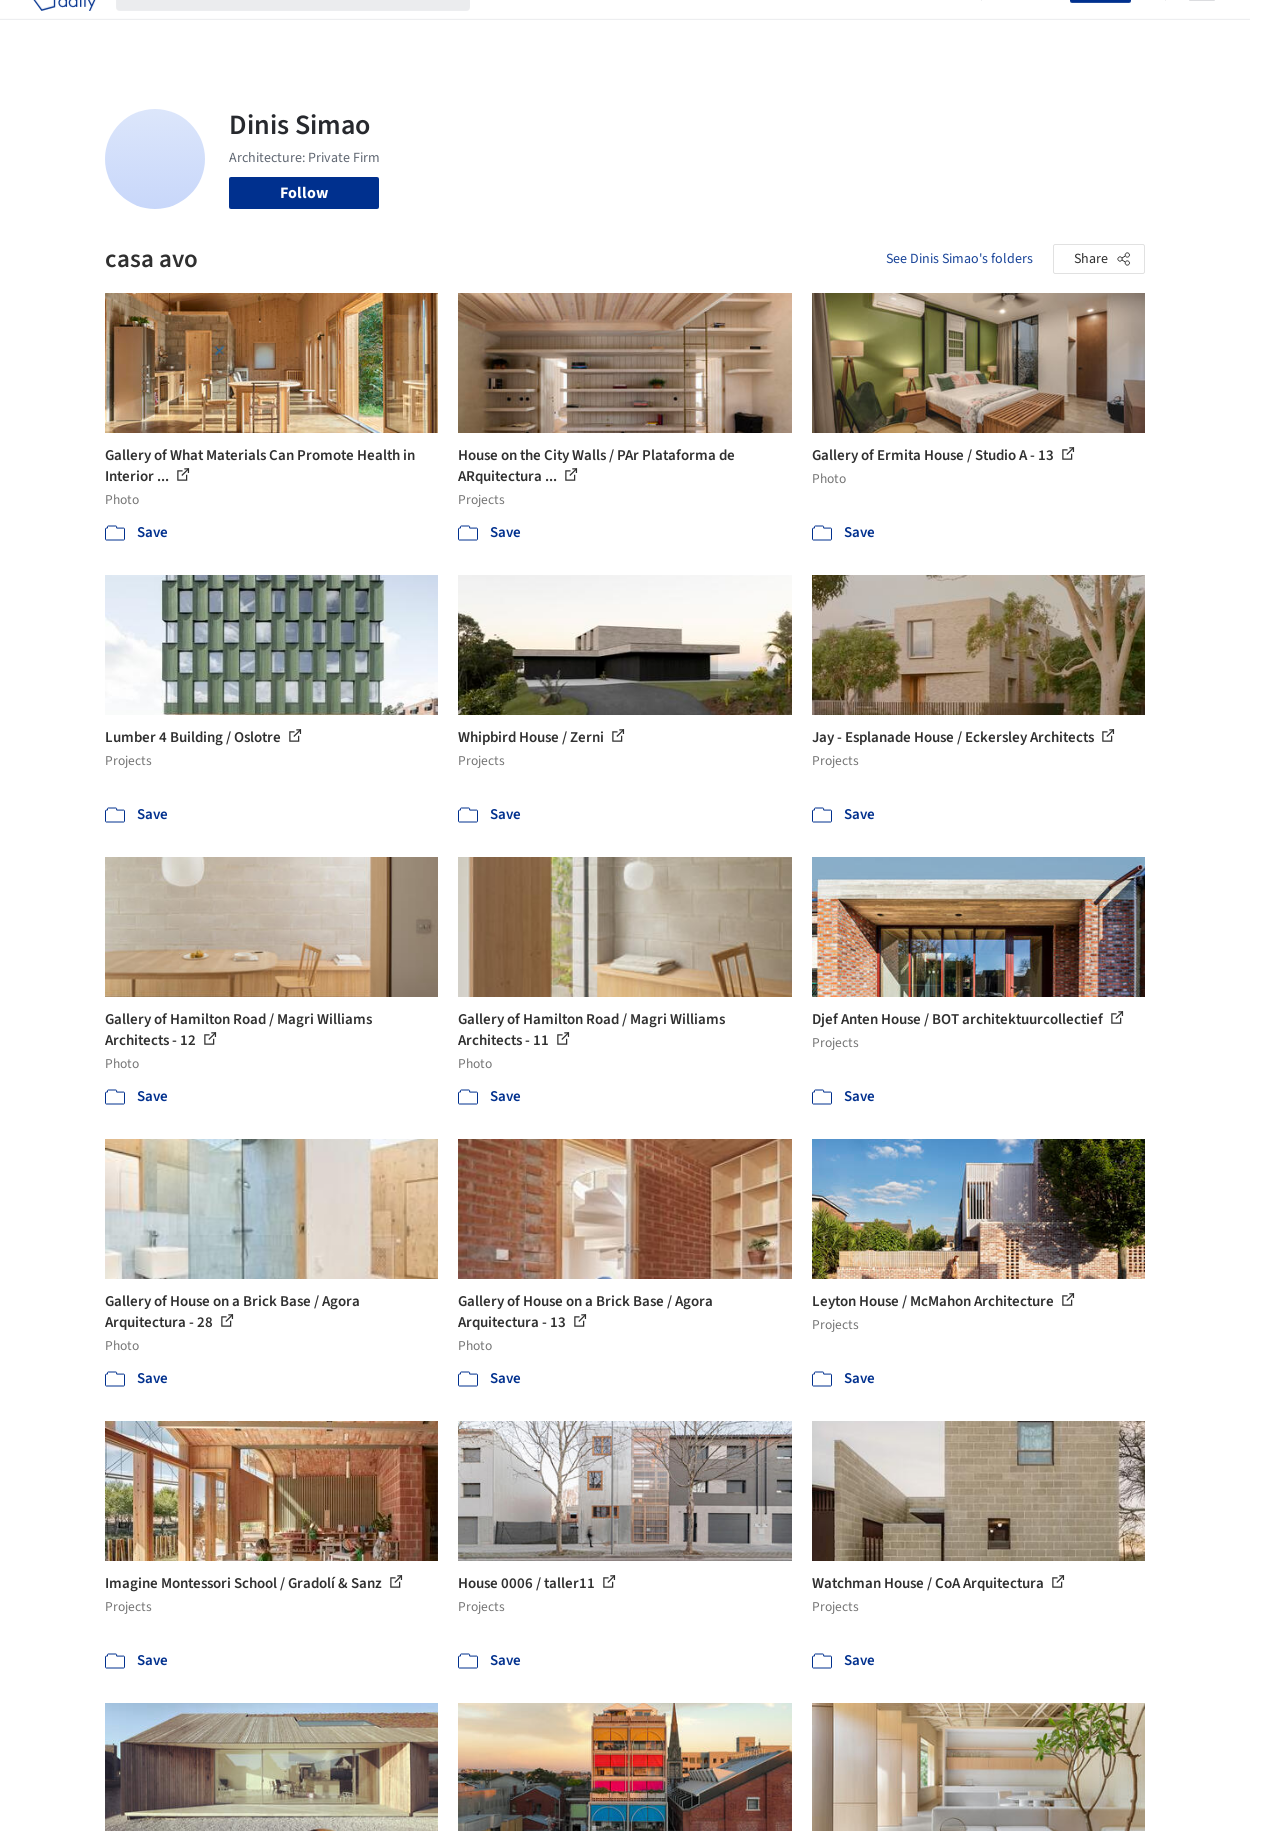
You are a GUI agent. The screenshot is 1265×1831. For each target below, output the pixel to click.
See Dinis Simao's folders (959, 259)
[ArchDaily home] (64, 28)
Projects (518, 28)
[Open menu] (1202, 28)
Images (586, 28)
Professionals (794, 28)
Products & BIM (679, 28)
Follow (304, 193)
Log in (1037, 28)
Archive (935, 28)
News (875, 28)
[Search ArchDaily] (309, 28)
